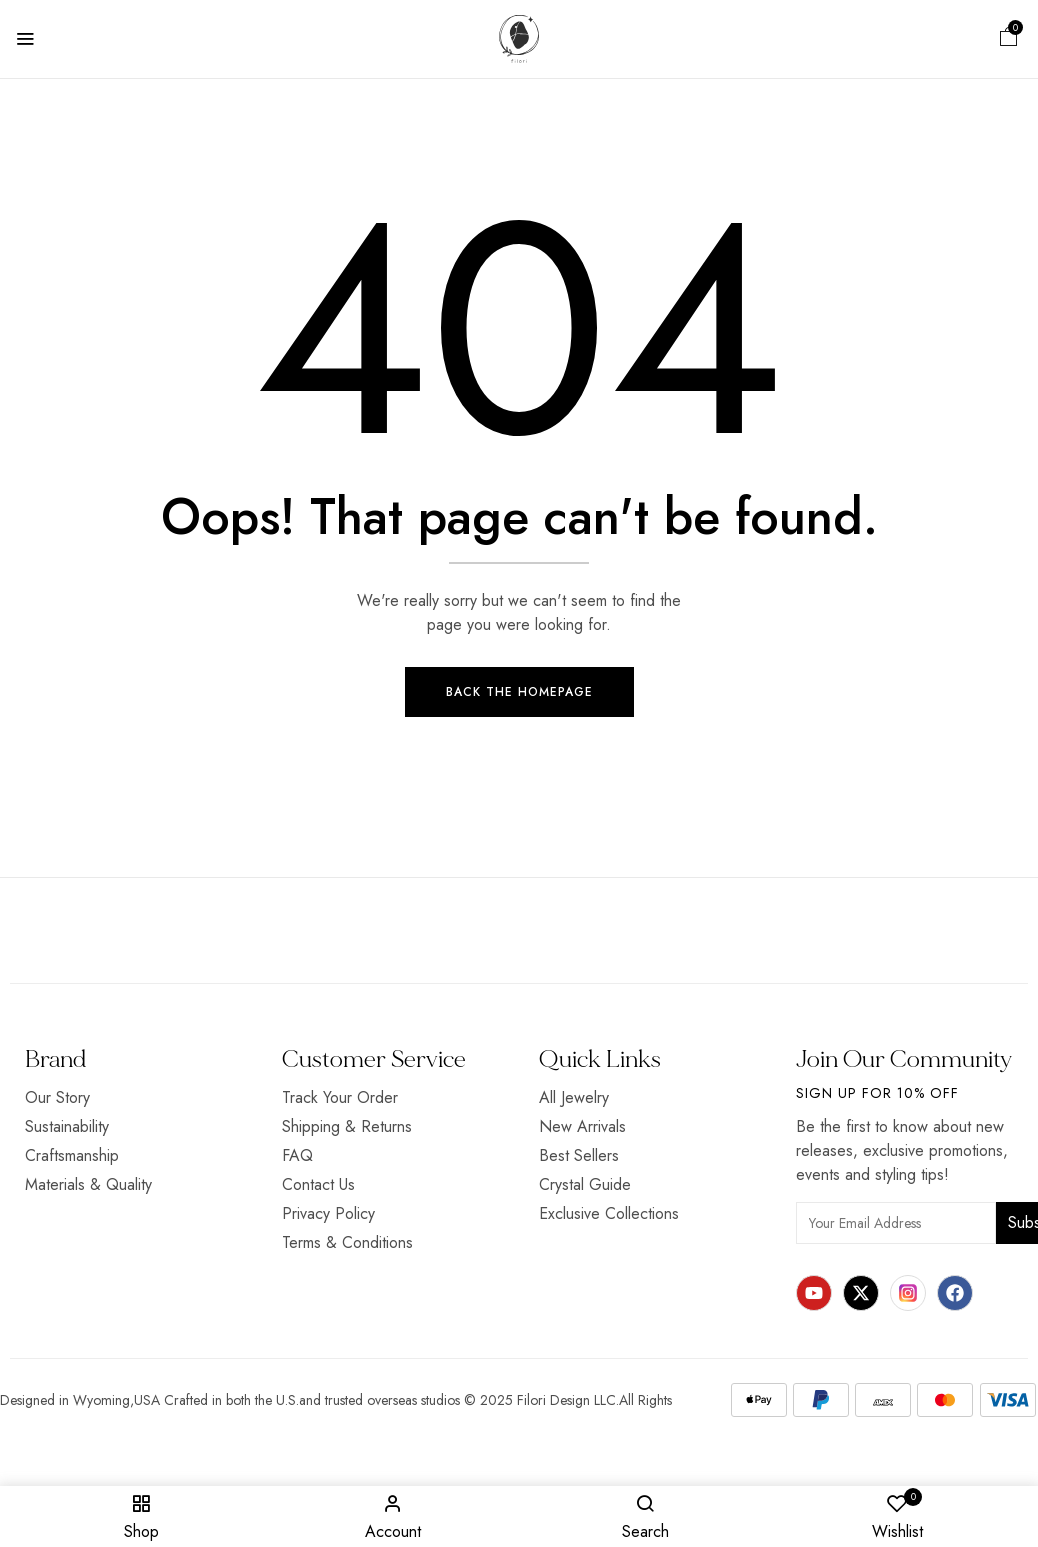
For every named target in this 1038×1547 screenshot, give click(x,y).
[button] (1009, 39)
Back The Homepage (519, 692)
